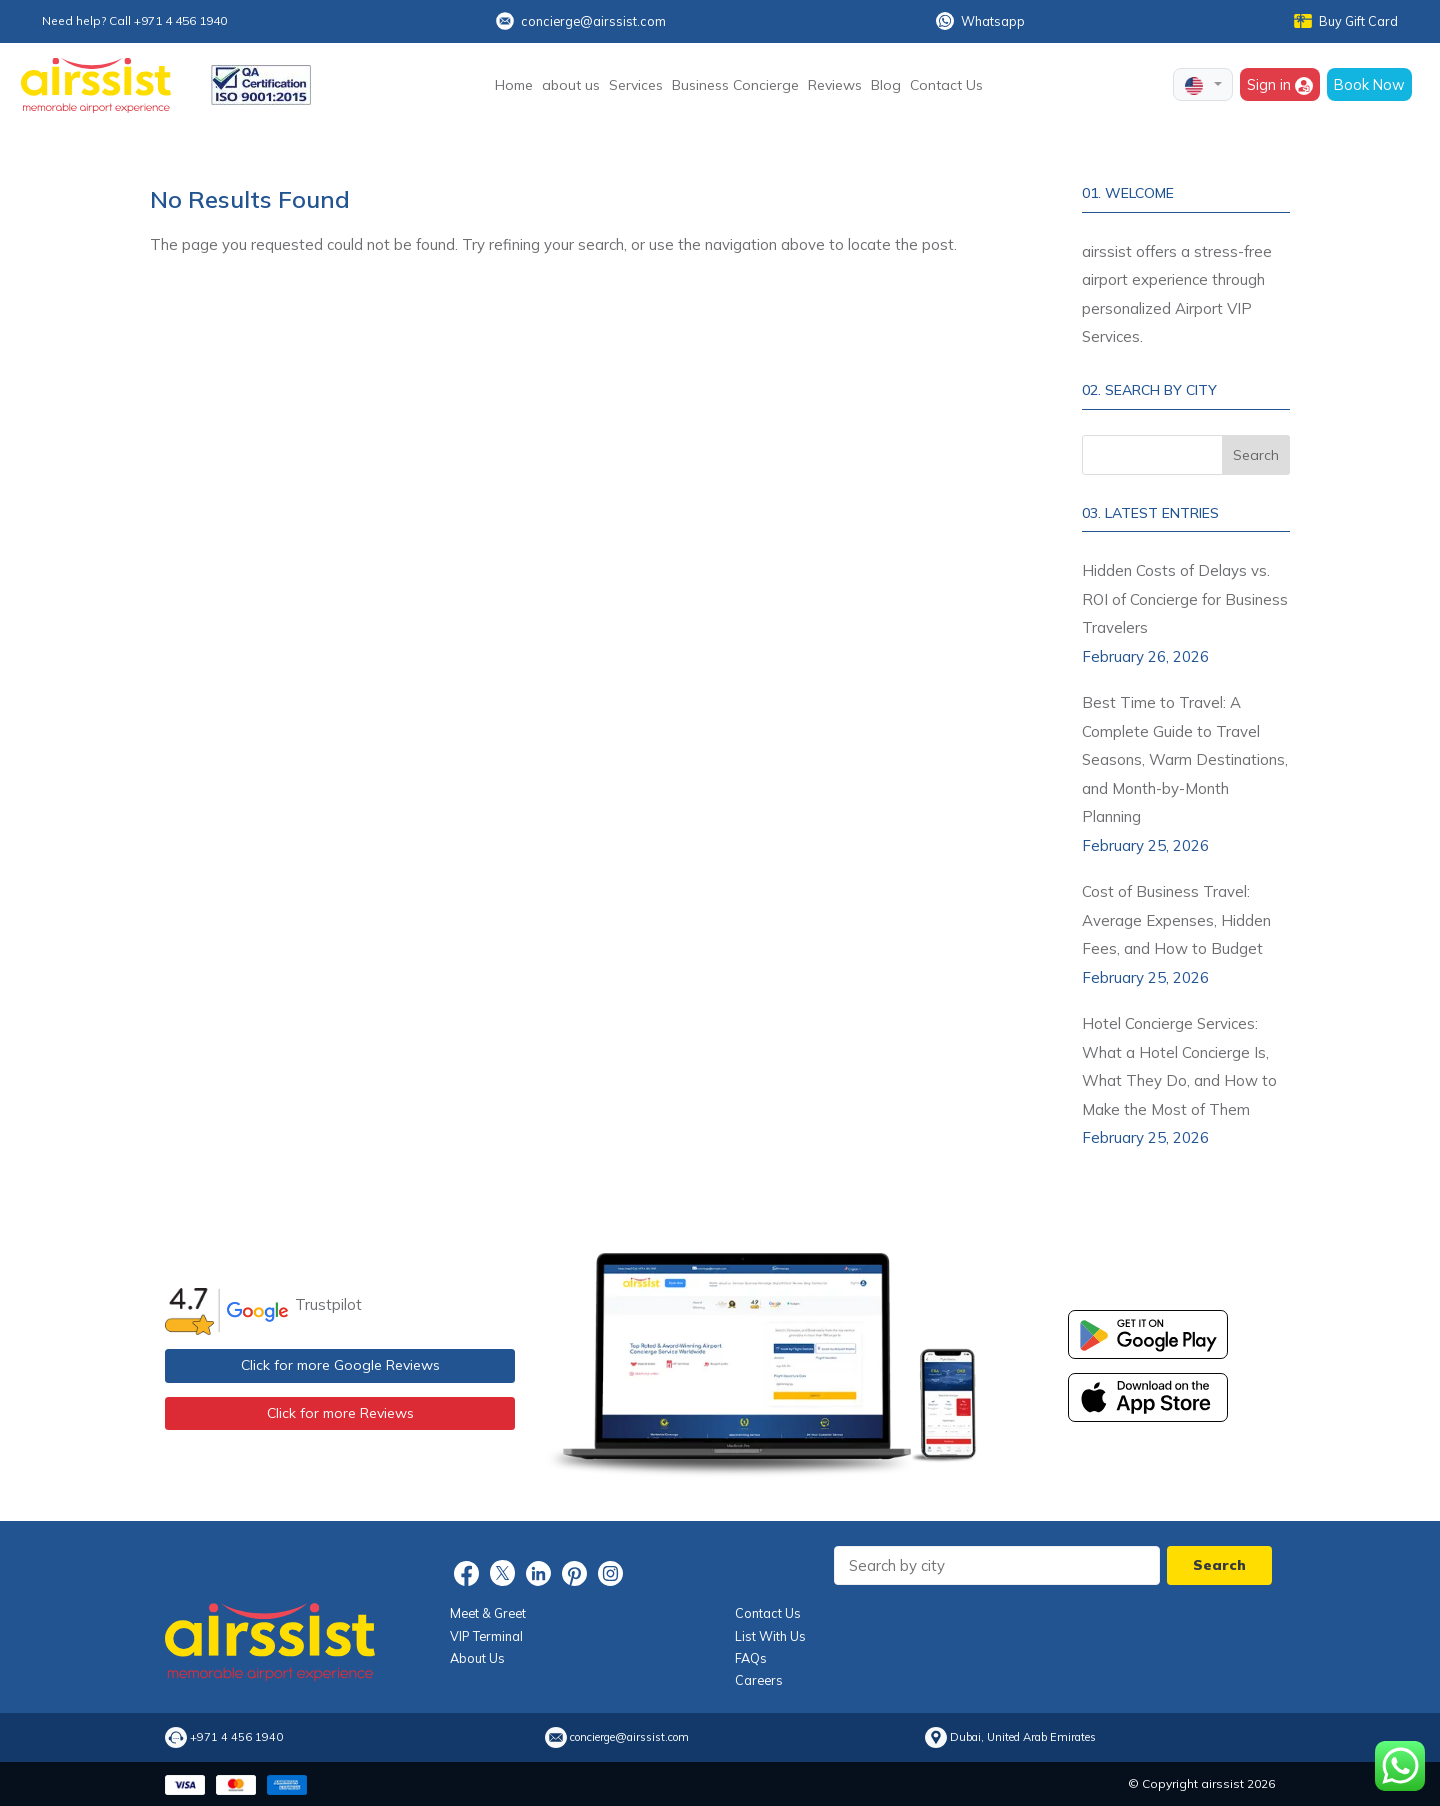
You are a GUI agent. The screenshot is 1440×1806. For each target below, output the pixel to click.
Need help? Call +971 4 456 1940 (134, 20)
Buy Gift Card (1346, 21)
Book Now (1369, 84)
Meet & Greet (488, 1613)
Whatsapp (980, 21)
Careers (759, 1680)
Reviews (835, 85)
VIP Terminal (486, 1636)
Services (636, 85)
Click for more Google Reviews (340, 1365)
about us (571, 85)
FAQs (751, 1658)
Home (514, 85)
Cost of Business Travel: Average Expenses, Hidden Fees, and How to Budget (1176, 920)
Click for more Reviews (340, 1413)
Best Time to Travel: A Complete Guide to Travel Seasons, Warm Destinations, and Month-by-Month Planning (1185, 759)
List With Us (770, 1636)
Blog (886, 85)
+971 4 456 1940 (236, 1737)
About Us (477, 1658)
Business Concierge (735, 85)
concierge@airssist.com (581, 21)
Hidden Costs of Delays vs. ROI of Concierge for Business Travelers (1185, 599)
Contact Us (946, 85)
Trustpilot (328, 1304)
